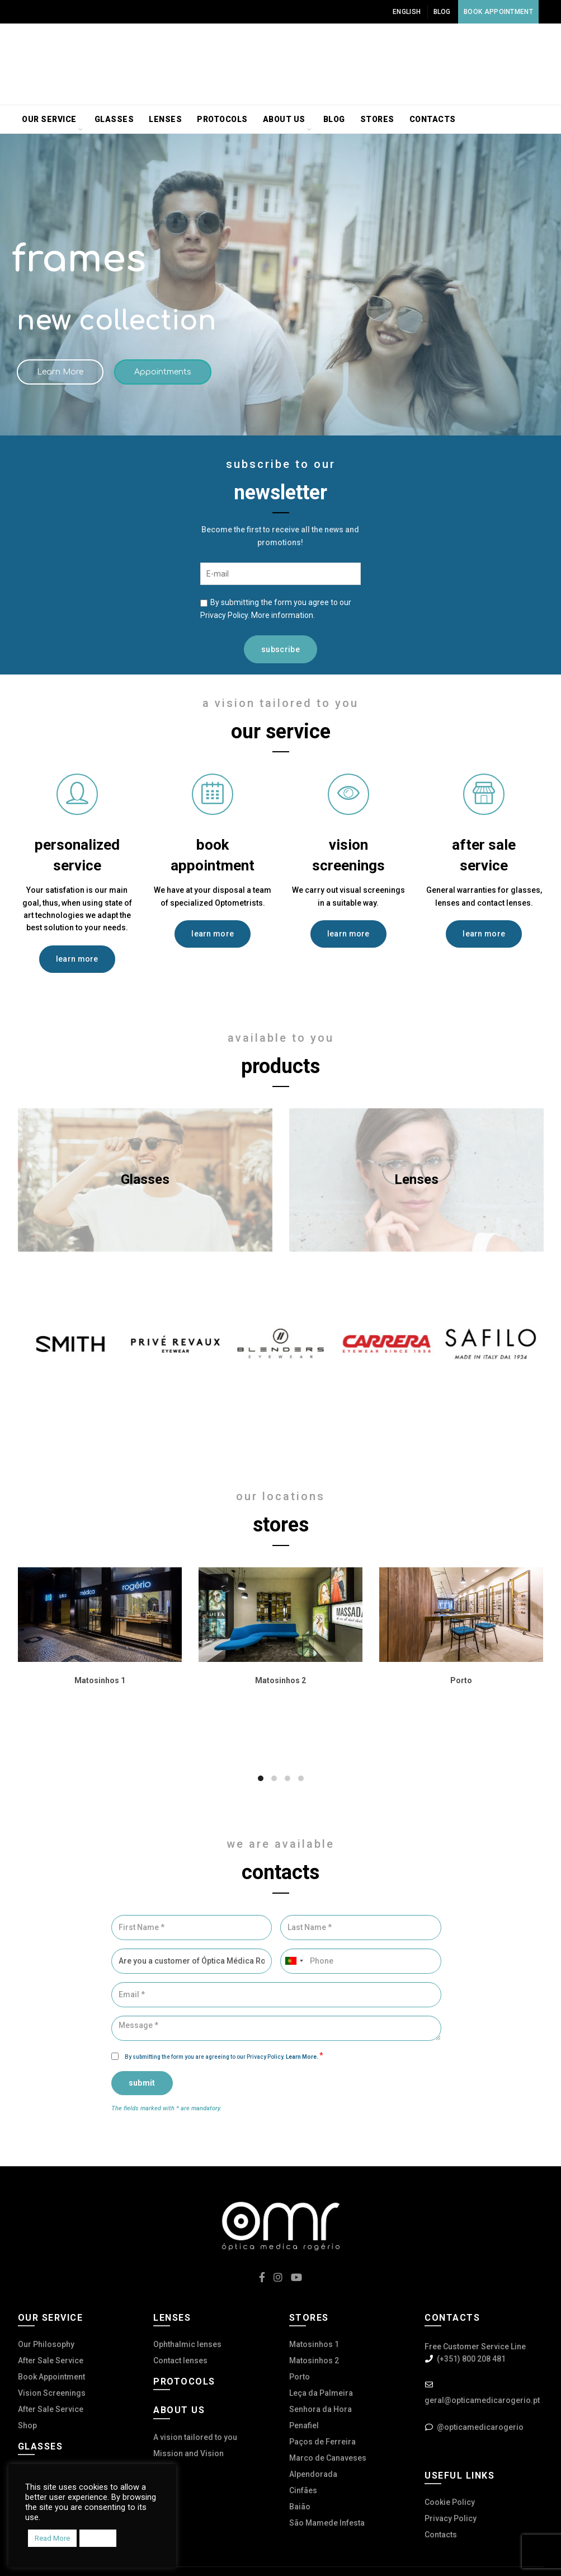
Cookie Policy (450, 2502)
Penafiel (304, 2425)
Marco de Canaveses (327, 2457)
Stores (377, 119)
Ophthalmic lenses (187, 2344)
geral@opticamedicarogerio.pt (482, 2400)
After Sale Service (50, 2360)
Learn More (60, 372)
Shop (27, 2425)
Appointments (162, 372)
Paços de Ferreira (322, 2441)
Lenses (165, 119)
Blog (442, 12)
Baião (299, 2506)
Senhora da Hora (320, 2409)
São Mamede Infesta (327, 2522)
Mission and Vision (188, 2453)
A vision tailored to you (195, 2437)
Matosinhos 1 (314, 2344)
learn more (77, 958)
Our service (49, 119)
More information (282, 615)
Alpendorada (313, 2474)
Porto (299, 2376)
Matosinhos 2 (314, 2360)
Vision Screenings (52, 2392)
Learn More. (302, 2057)
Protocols (222, 119)
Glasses (114, 119)
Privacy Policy (451, 2518)
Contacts (432, 119)
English (407, 12)
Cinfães (303, 2490)
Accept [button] (98, 2538)
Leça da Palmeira (321, 2392)
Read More (52, 2538)
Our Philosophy (46, 2344)
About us (284, 119)
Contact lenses (180, 2360)
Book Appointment (498, 12)
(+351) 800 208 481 (471, 2358)
